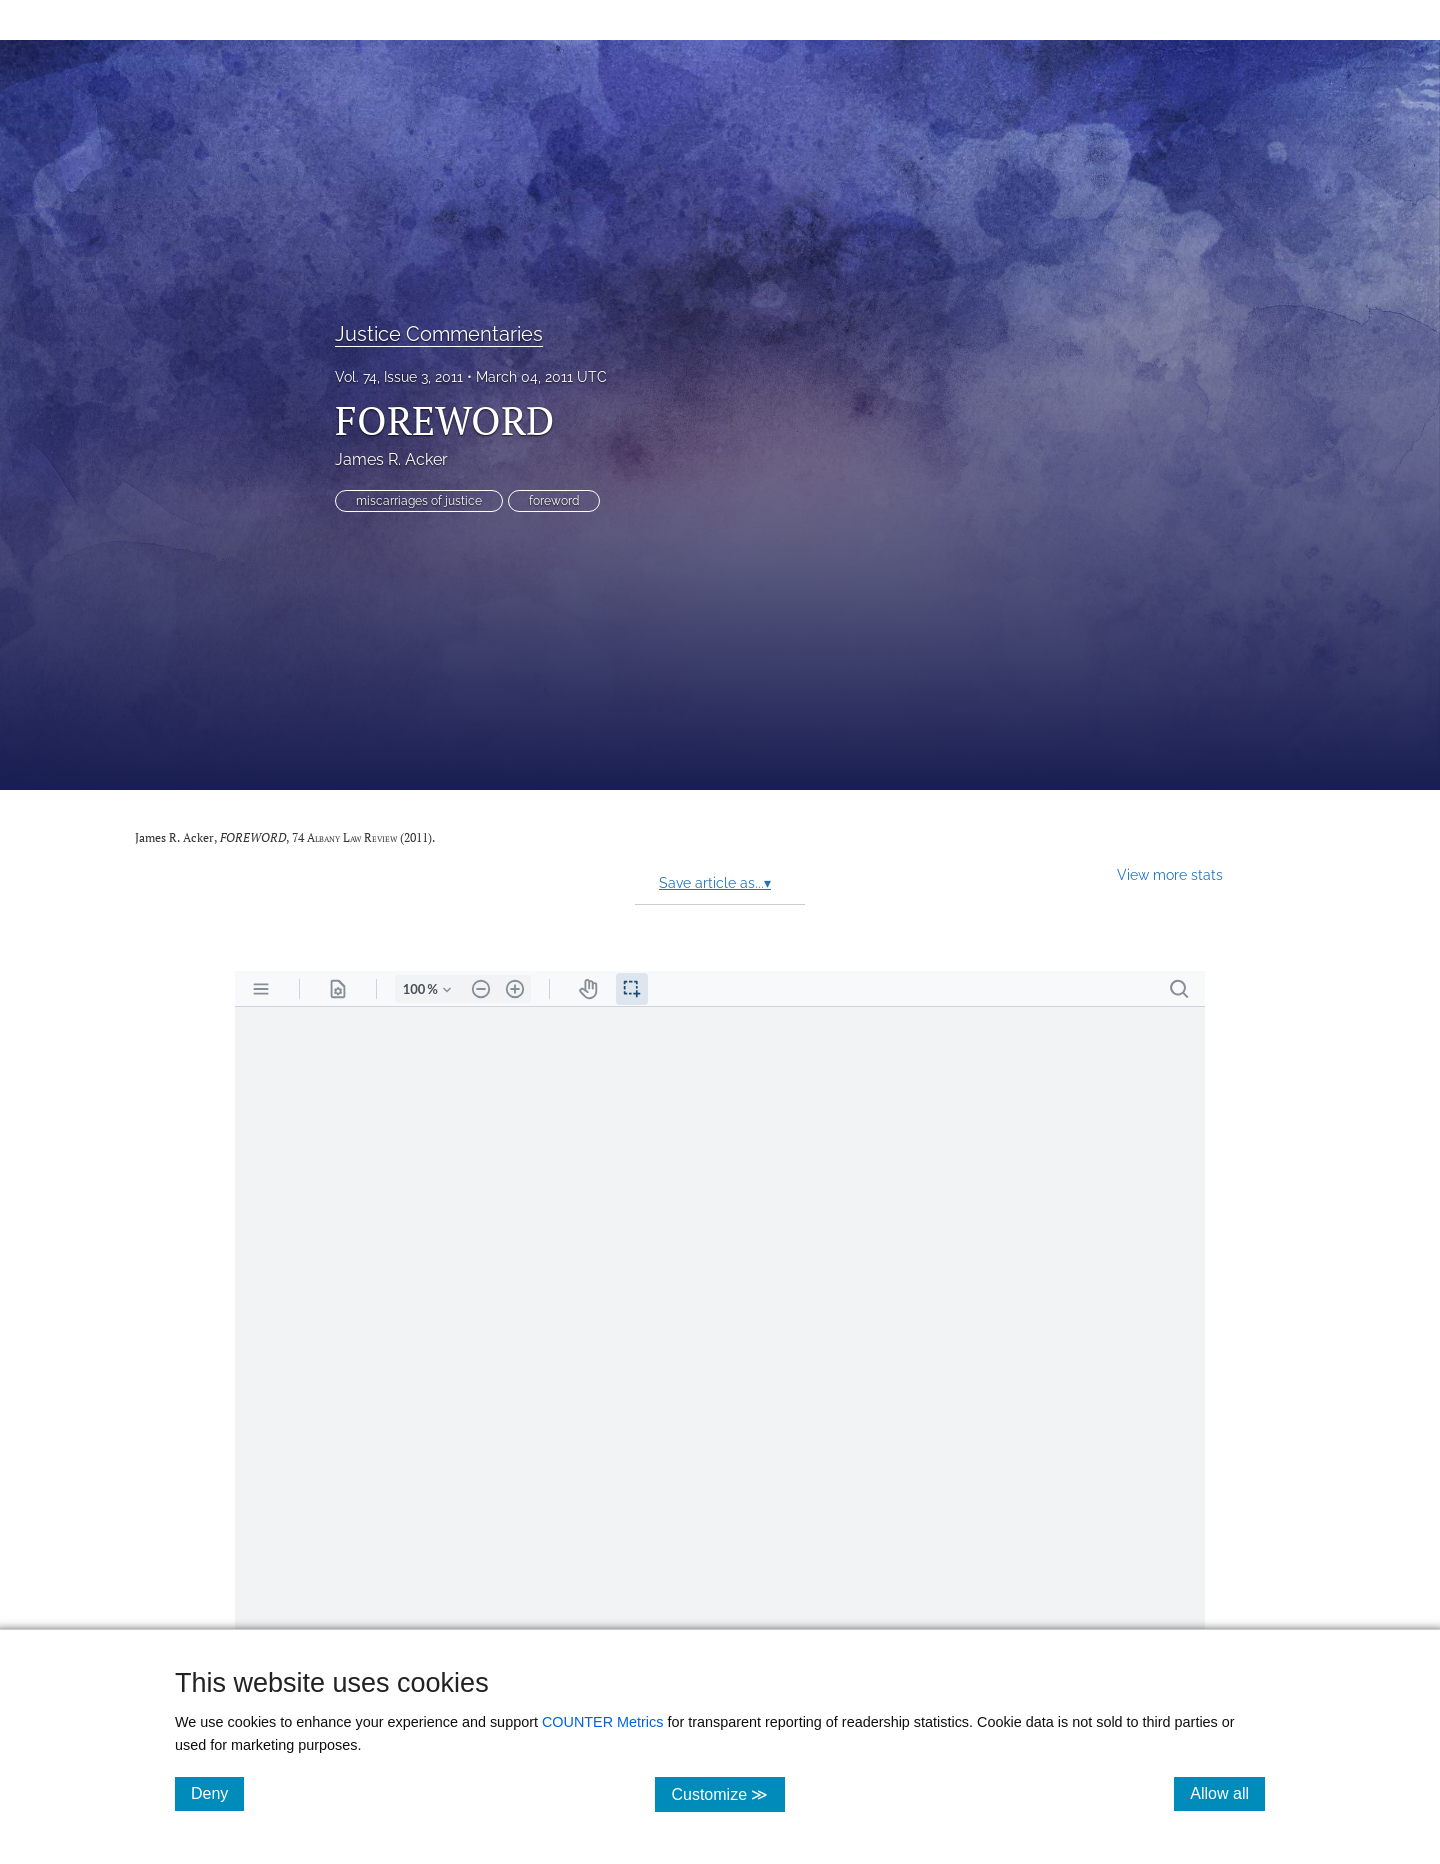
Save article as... (715, 883)
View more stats (1170, 874)
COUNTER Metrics (603, 1722)
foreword (554, 501)
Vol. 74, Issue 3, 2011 (399, 377)
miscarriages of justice (419, 501)
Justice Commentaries (439, 334)
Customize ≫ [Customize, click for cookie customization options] (727, 1793)
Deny (217, 1793)
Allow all (1227, 1793)
